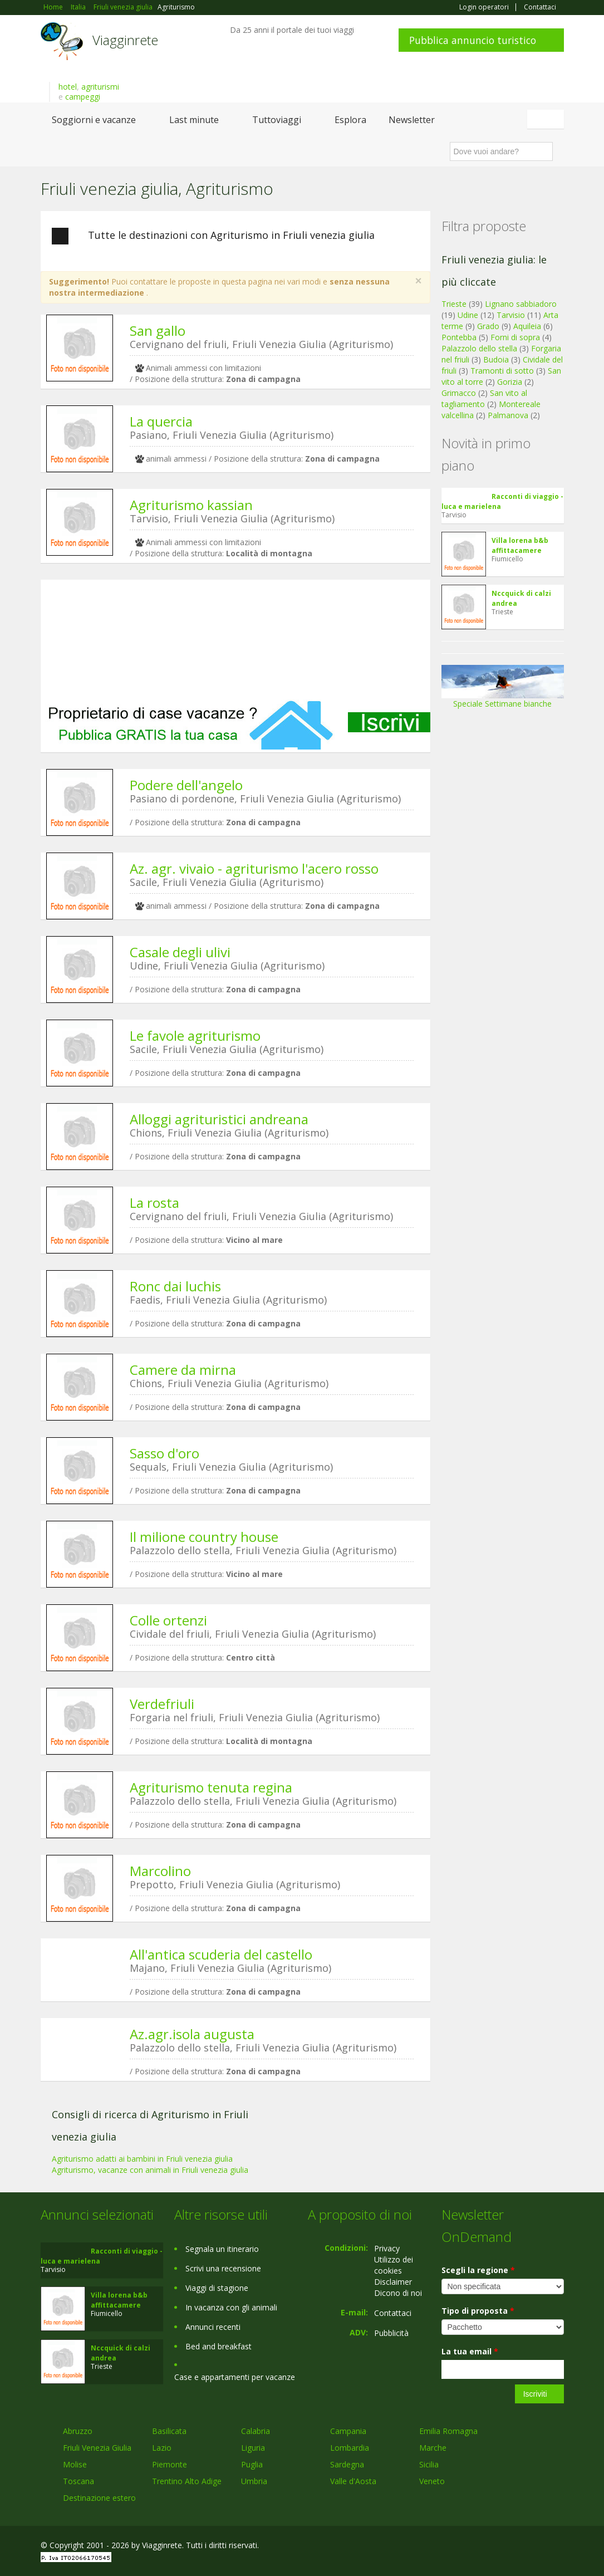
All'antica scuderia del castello (221, 1954)
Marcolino (160, 1871)
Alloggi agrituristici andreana (219, 1119)
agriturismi (100, 86)
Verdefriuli (162, 1704)
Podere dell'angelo (186, 785)
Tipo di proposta (477, 2310)
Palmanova (508, 415)
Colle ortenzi (168, 1620)
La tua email (469, 2351)
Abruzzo (77, 2431)
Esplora (350, 120)
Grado (488, 326)
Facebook (480, 2547)
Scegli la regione (478, 2270)
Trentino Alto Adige (187, 2481)
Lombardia (349, 2447)
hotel (67, 86)
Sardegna (347, 2464)
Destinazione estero (99, 2497)
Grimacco (458, 393)
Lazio (161, 2447)
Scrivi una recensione (223, 2268)
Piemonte (169, 2464)
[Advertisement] (235, 639)
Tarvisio (511, 315)
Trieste (453, 303)
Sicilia (429, 2464)
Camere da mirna (183, 1369)
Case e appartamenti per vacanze (234, 2377)
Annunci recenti (212, 2327)
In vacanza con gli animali (231, 2307)
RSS (558, 2547)
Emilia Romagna (448, 2431)
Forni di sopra (515, 337)
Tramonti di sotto (502, 370)
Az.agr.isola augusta (192, 2034)
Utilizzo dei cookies (393, 2265)
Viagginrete (125, 40)
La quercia (161, 421)
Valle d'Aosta (353, 2481)
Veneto (432, 2481)
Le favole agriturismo (195, 1035)
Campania (348, 2431)
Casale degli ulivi (180, 952)
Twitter (531, 2547)
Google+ (504, 2547)
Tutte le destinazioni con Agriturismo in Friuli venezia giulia (213, 236)
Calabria (255, 2431)
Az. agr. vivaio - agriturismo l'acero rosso (254, 868)
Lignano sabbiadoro (521, 303)
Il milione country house (204, 1536)
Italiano (547, 119)
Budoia (496, 359)
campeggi (82, 96)
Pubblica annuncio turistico (472, 40)
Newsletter (412, 120)
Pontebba (459, 337)
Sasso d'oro (164, 1453)
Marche (432, 2447)
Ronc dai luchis (175, 1286)
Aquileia (527, 326)
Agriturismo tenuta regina (211, 1787)
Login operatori (484, 7)
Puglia (252, 2464)
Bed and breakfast (218, 2346)
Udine (468, 315)
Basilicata (169, 2431)
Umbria (254, 2481)
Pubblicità (391, 2333)
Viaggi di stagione (216, 2288)
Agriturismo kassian (191, 505)
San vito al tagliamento (484, 398)
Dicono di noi (398, 2293)
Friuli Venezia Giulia (97, 2447)
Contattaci (540, 7)
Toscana (78, 2481)
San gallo (157, 330)
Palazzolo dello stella (479, 348)
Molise (75, 2464)
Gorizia (509, 381)
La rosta (154, 1202)
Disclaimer (393, 2281)
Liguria (253, 2447)
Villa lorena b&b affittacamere (520, 545)
